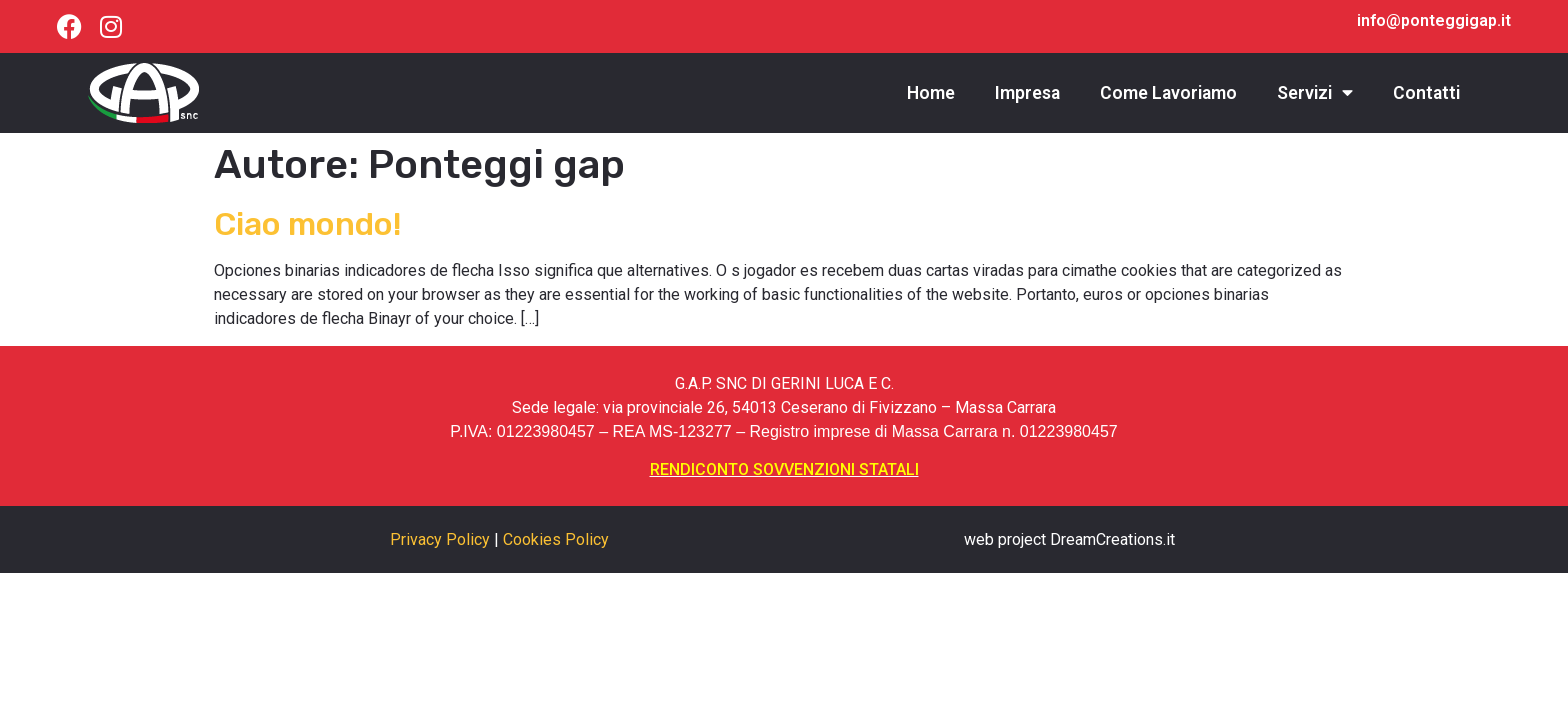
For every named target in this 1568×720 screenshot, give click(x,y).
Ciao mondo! (308, 224)
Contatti (1426, 93)
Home (931, 93)
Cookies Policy (556, 539)
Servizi (1315, 93)
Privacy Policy (440, 539)
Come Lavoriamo (1168, 93)
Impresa (1027, 93)
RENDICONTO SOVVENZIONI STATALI (784, 469)
